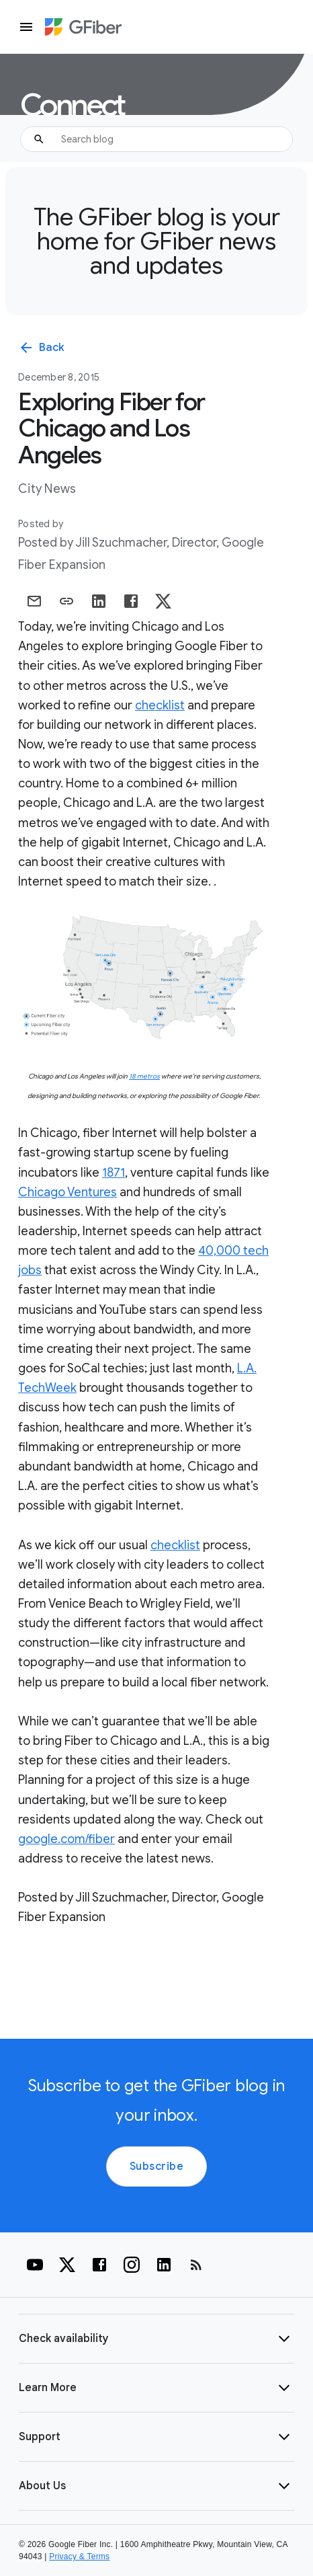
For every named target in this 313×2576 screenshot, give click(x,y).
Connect (72, 105)
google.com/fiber (66, 1839)
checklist (160, 705)
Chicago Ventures (67, 1192)
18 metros (144, 1076)
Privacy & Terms (79, 2556)
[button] (156, 2338)
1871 (113, 1172)
